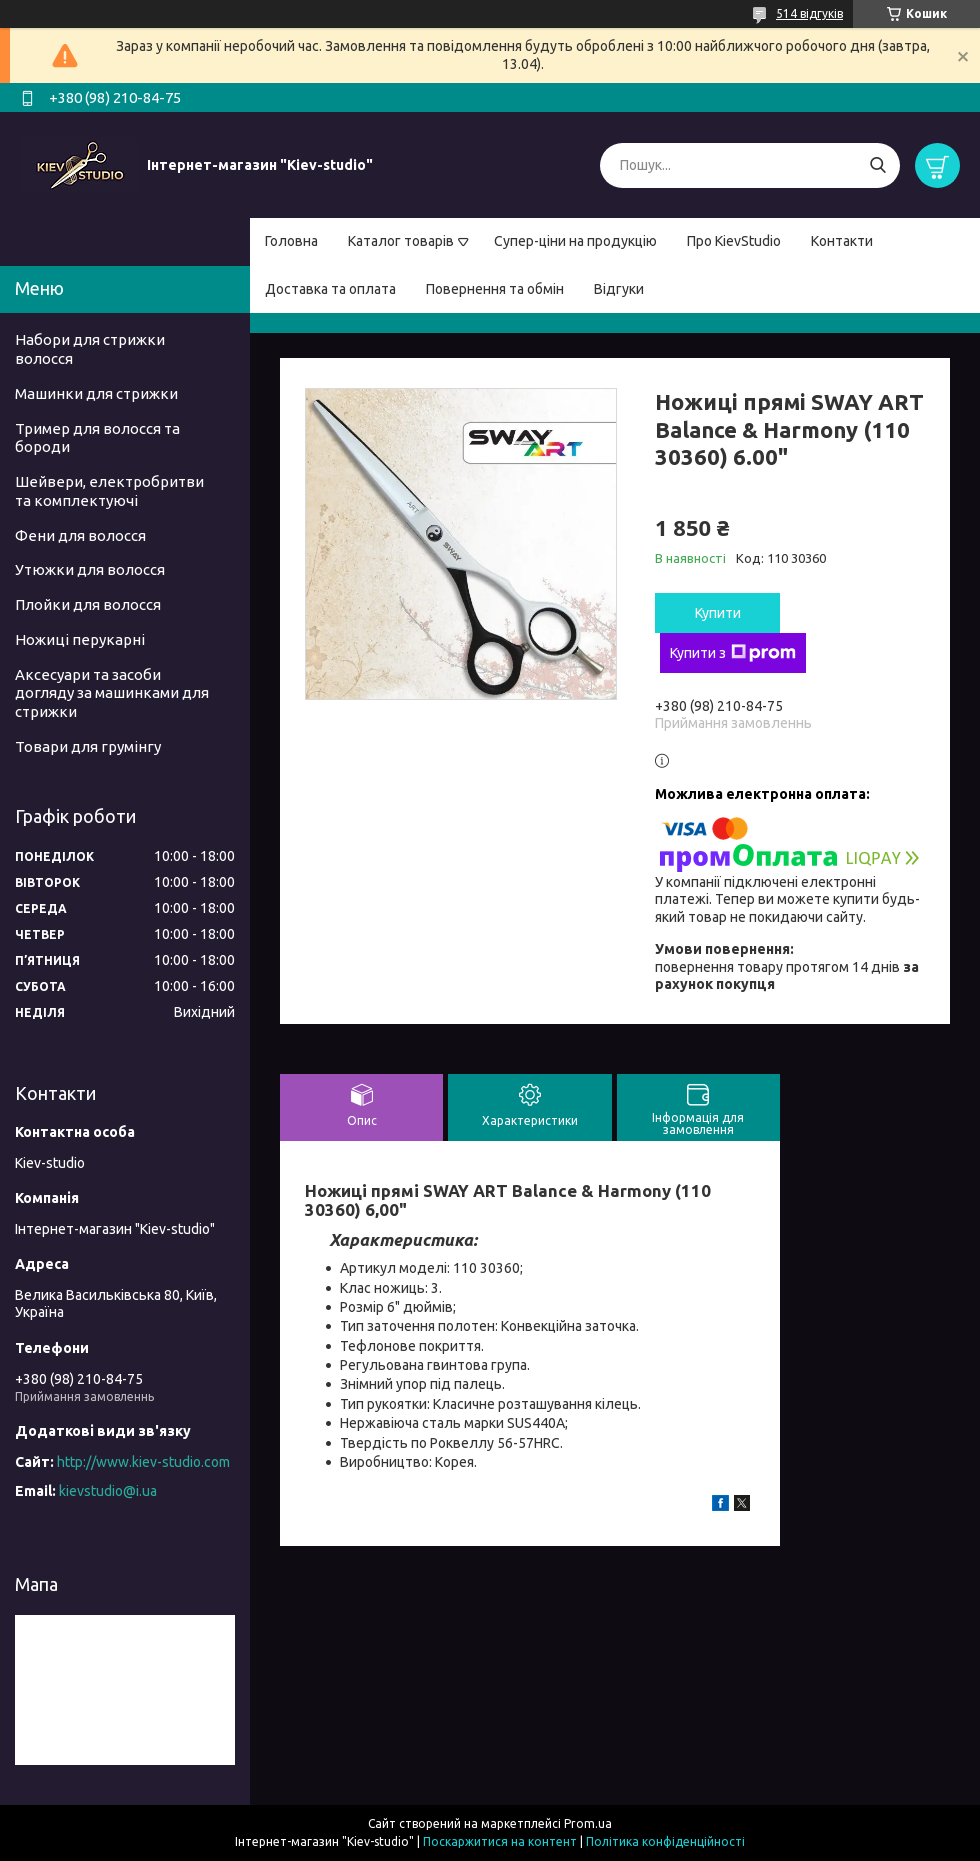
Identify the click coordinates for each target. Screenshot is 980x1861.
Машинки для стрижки (96, 393)
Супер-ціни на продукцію (575, 241)
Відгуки (619, 289)
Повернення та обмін (495, 289)
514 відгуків (809, 13)
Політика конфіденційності (665, 1841)
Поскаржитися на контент (500, 1841)
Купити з (733, 653)
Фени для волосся (80, 535)
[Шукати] (877, 165)
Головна (291, 241)
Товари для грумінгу (88, 746)
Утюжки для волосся (90, 569)
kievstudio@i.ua (108, 1491)
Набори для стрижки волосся (90, 349)
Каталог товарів (401, 241)
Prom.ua (588, 1823)
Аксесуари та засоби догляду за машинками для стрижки (112, 693)
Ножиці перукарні (80, 639)
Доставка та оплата (330, 289)
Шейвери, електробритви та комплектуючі (109, 491)
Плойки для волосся (88, 604)
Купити (718, 613)
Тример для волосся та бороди (97, 438)
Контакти (842, 241)
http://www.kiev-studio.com (143, 1462)
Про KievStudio (734, 241)
